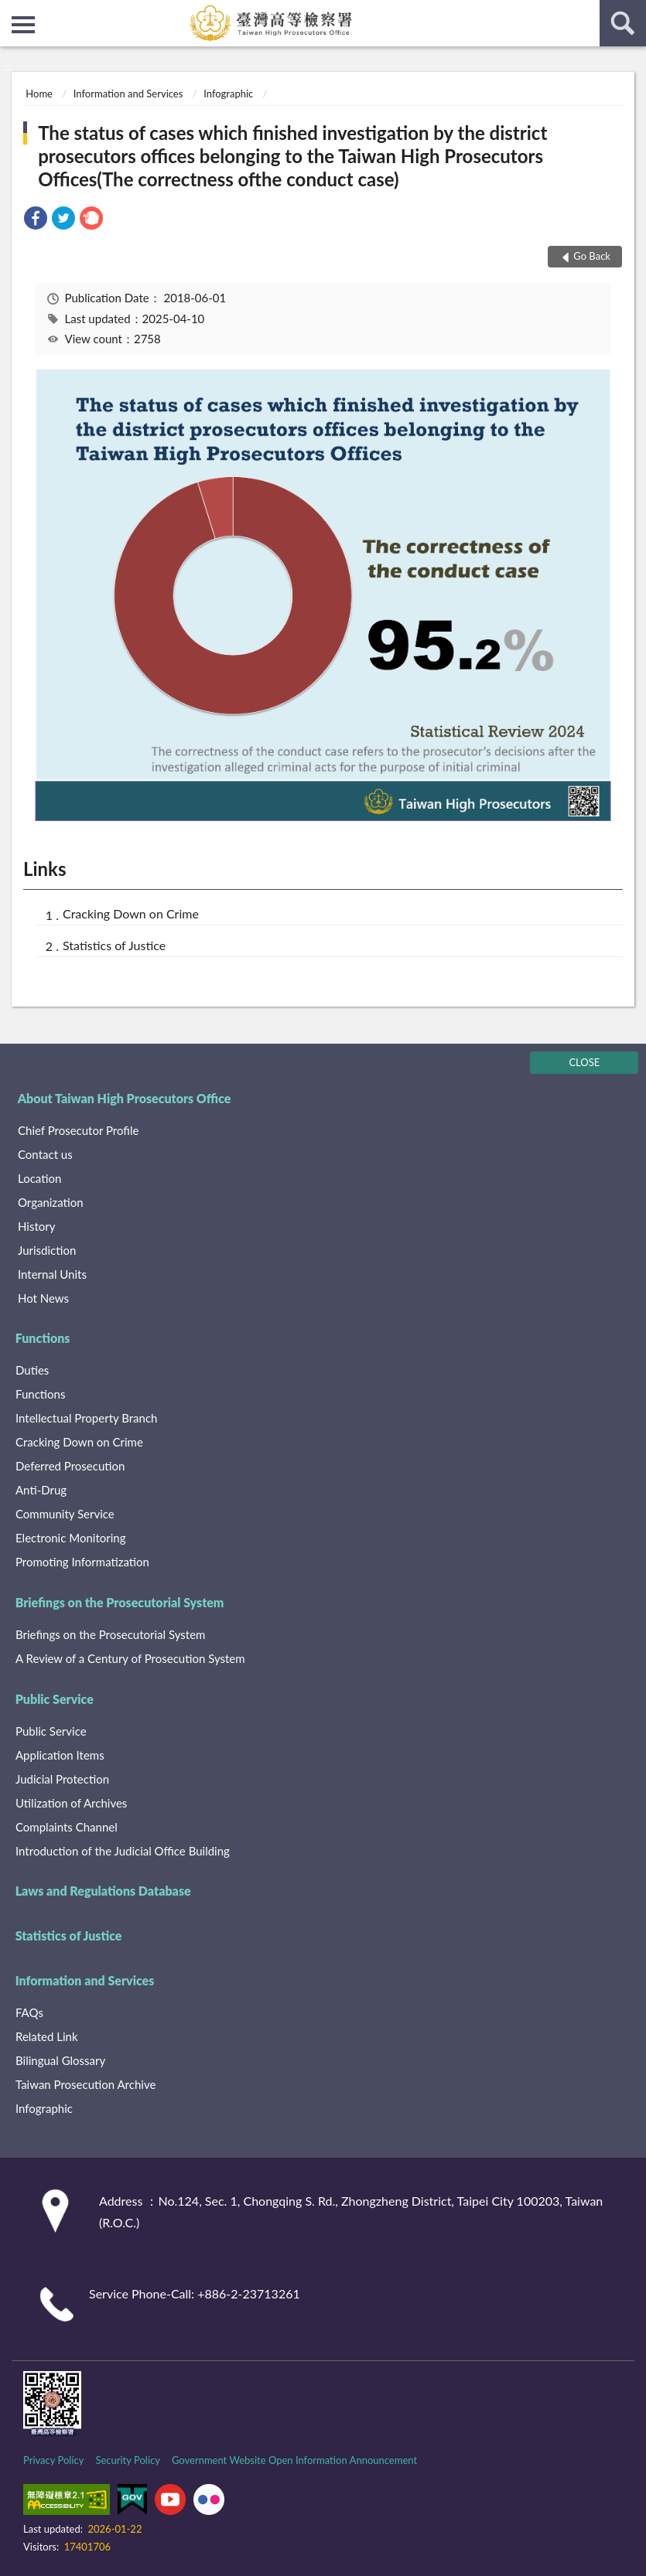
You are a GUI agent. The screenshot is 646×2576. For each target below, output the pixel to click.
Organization (51, 1202)
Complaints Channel (66, 1827)
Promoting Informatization (82, 1562)
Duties (32, 1370)
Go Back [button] (591, 256)
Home (39, 93)
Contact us (45, 1154)
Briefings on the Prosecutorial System (119, 1602)
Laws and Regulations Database (103, 1890)
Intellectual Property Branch (86, 1418)
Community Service (65, 1514)
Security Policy (127, 2460)
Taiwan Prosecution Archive (85, 2084)
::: (12, 11)
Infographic (228, 93)
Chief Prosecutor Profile (78, 1130)
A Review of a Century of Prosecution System (130, 1658)
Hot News (43, 1298)
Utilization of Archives (71, 1803)
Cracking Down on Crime (131, 913)
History (36, 1226)
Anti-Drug (41, 1490)
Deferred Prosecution (70, 1466)
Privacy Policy (53, 2460)
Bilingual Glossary (60, 2060)
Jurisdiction (47, 1250)
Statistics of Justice (114, 945)
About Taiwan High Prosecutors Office (124, 1098)
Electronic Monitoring (70, 1538)
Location (39, 1178)
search (623, 23)
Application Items (59, 1755)
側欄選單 (23, 24)
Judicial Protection (62, 1779)
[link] (35, 219)
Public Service (54, 1699)
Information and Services (128, 93)
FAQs (29, 2012)
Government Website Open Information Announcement (294, 2460)
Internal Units (52, 1274)
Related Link (46, 2036)
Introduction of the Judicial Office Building (122, 1851)
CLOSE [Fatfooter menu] (584, 1062)
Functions (42, 1338)
